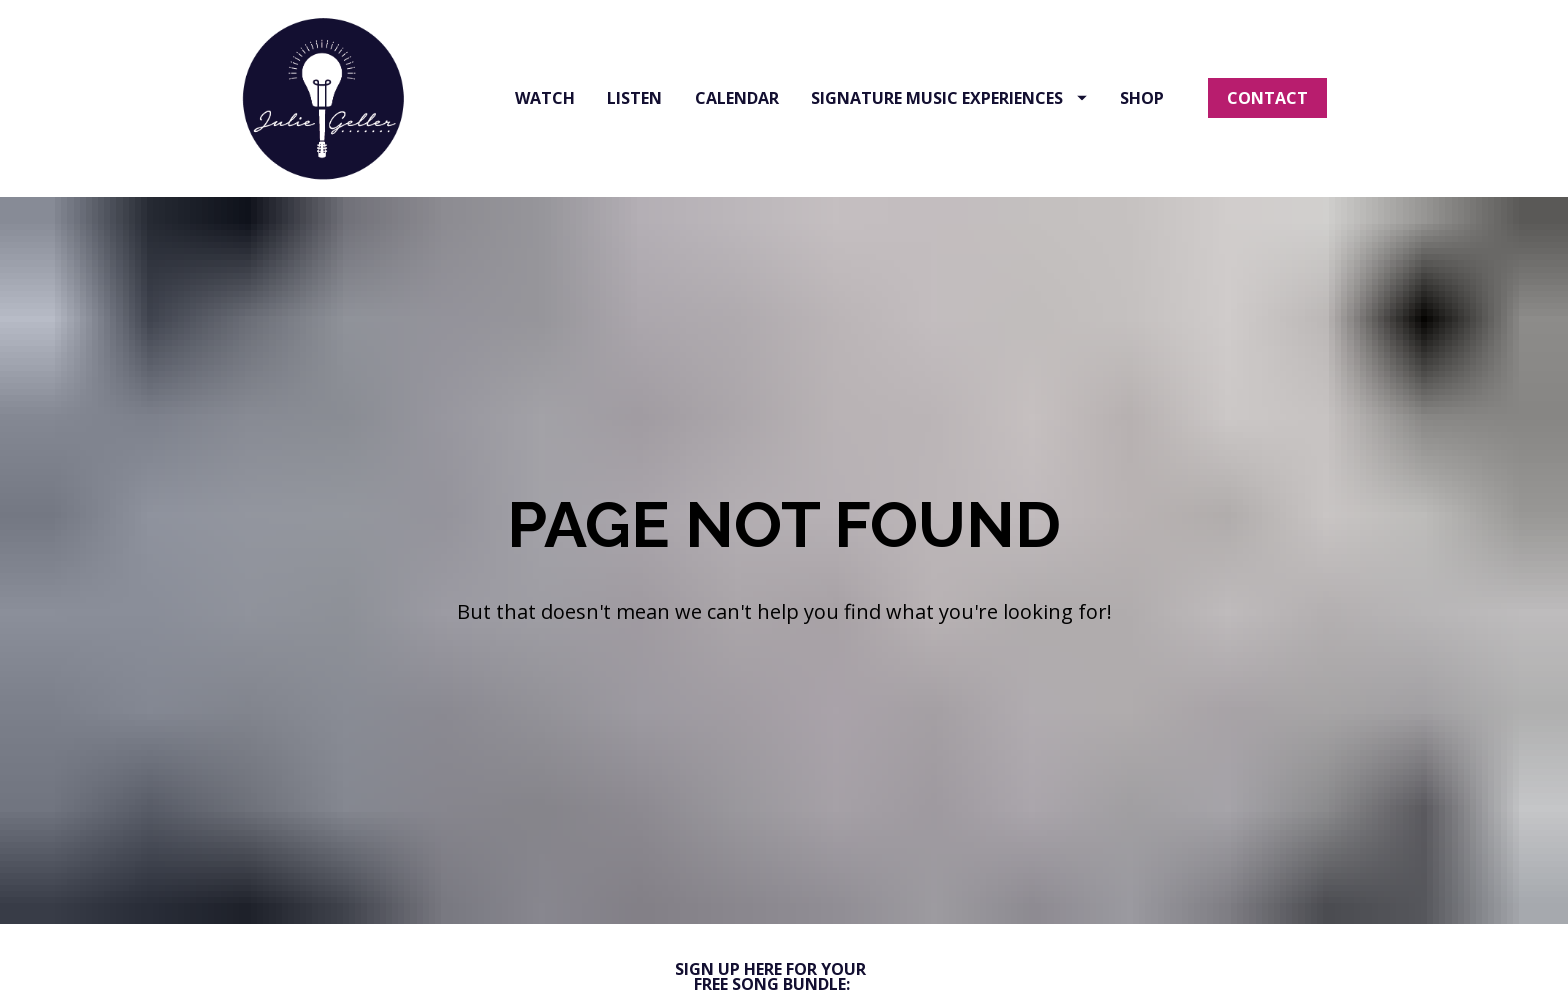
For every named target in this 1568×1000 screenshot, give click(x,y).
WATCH (545, 98)
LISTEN (634, 98)
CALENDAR (737, 98)
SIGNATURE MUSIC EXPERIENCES (949, 98)
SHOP (1142, 98)
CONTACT (1267, 98)
